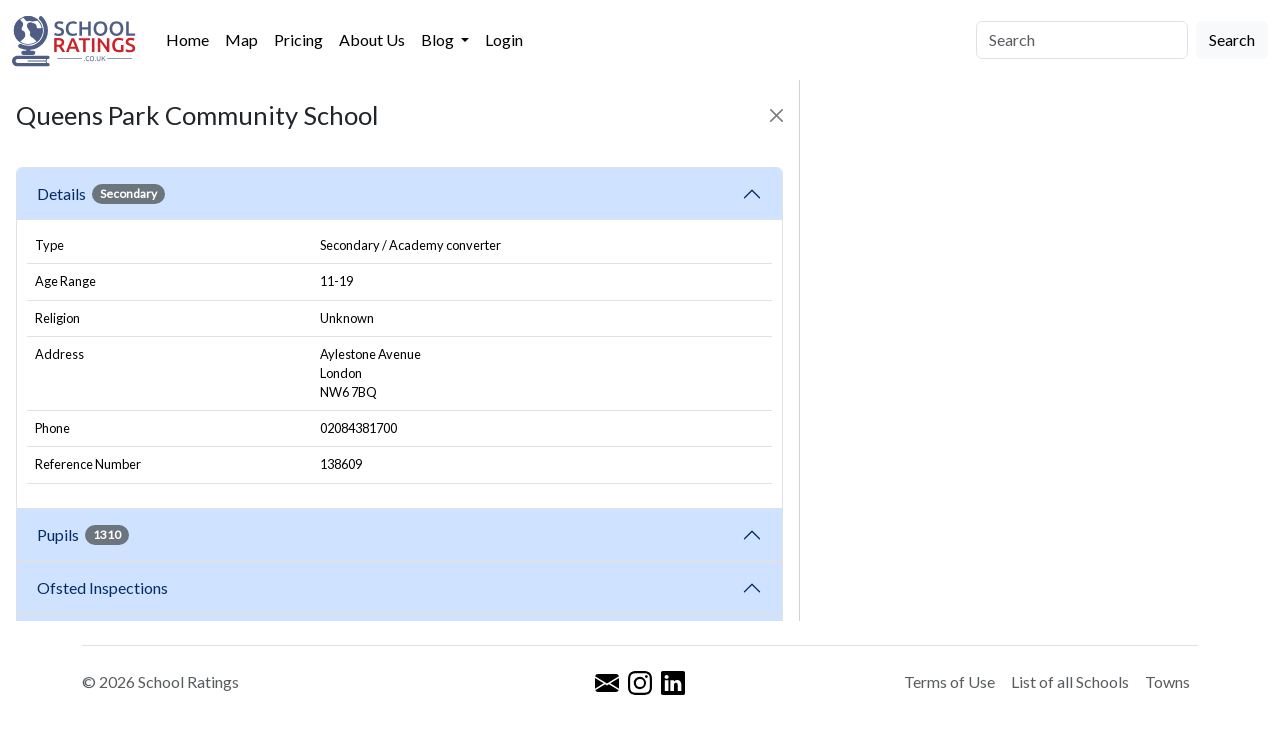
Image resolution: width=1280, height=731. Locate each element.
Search (1232, 39)
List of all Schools (1070, 681)
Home (187, 39)
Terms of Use (949, 681)
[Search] (1082, 40)
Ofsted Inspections (105, 587)
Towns (1167, 681)
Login (504, 39)
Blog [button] (439, 39)
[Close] (776, 115)
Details (101, 194)
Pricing (298, 39)
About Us (372, 39)
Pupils (83, 535)
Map (241, 39)
